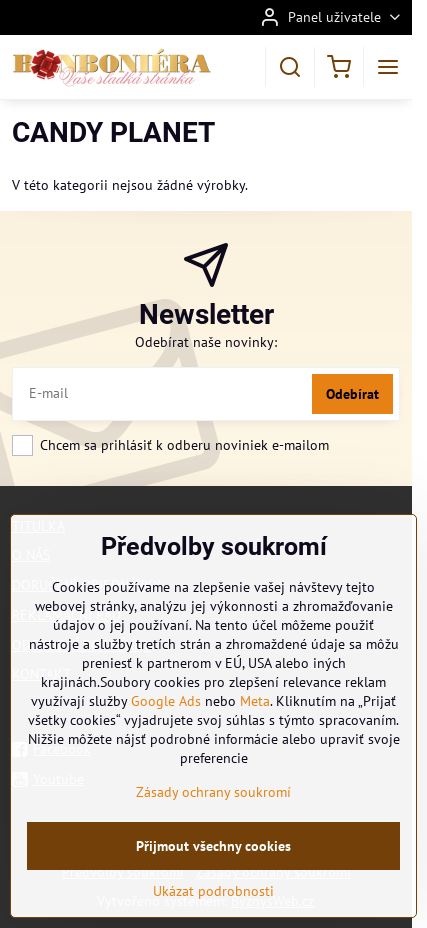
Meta (255, 701)
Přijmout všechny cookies (213, 846)
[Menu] (388, 67)
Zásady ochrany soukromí (213, 792)
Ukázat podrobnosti (213, 891)
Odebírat (352, 394)
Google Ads (166, 701)
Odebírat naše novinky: (206, 342)
